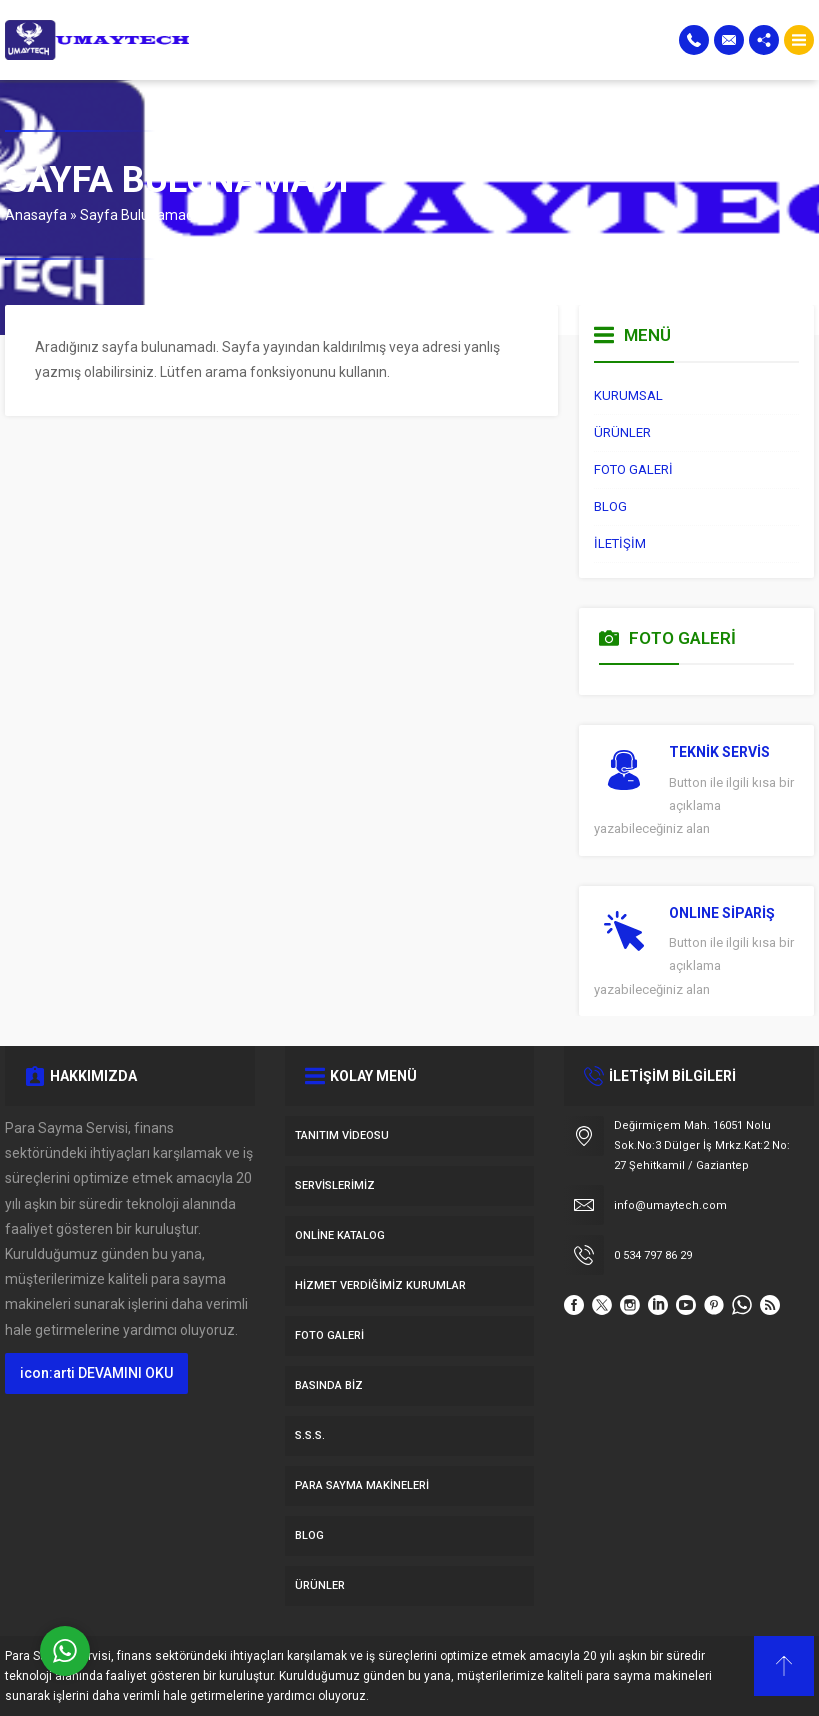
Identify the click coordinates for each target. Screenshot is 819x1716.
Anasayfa (36, 215)
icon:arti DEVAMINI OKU (96, 1373)
